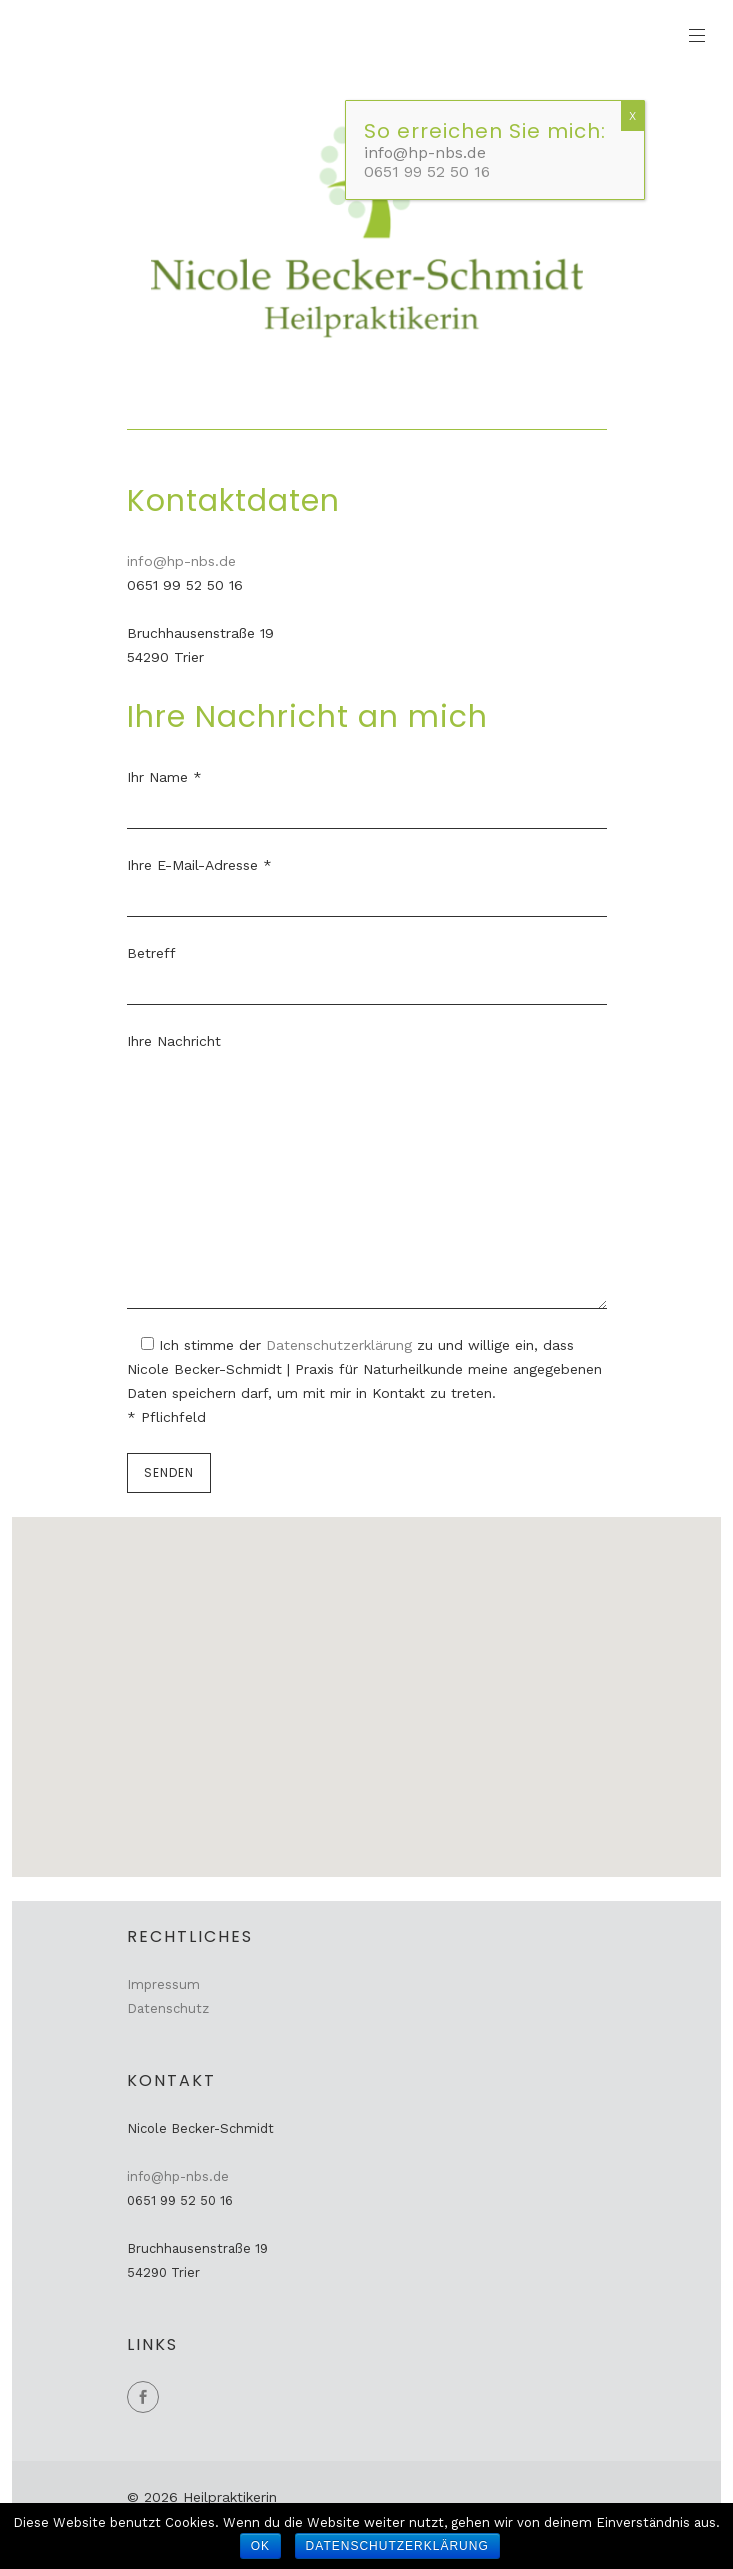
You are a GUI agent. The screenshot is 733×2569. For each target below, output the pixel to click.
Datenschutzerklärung (341, 1345)
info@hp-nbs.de (181, 561)
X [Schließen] (632, 116)
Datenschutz (168, 2008)
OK (260, 2546)
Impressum (163, 1984)
